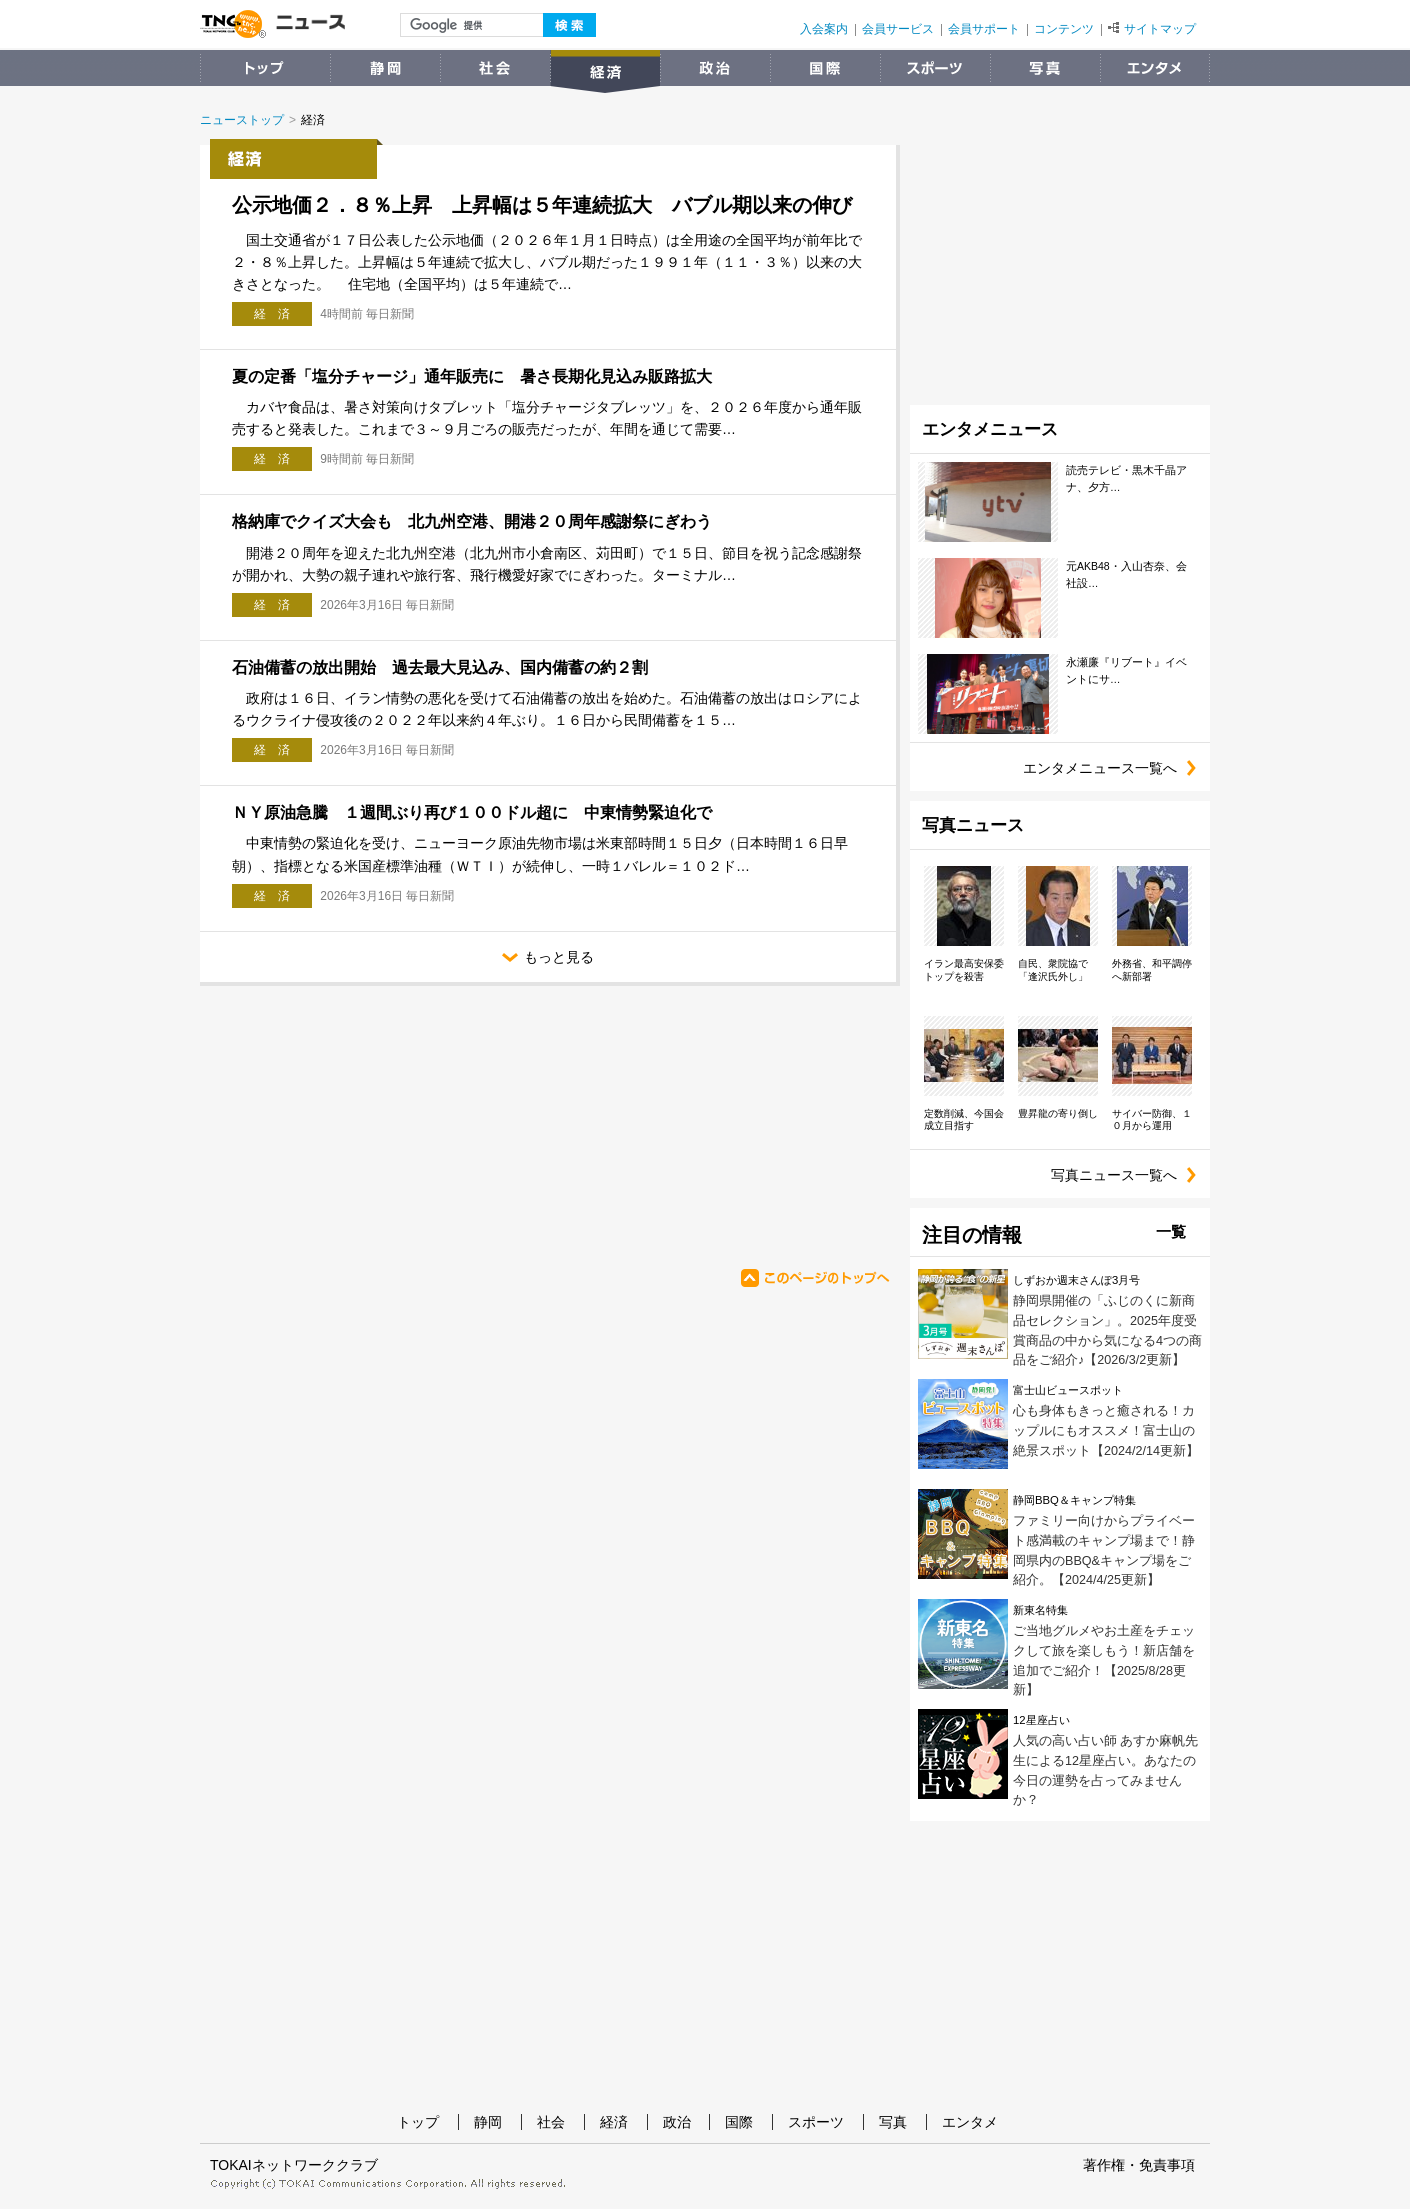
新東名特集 (1040, 1610)
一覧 (1171, 1231)
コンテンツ (1064, 29)
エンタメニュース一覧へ (1116, 768)
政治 (677, 2122)
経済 (614, 2122)
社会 (551, 2122)
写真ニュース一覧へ (1130, 1175)
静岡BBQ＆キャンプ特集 (1074, 1500)
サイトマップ (1152, 29)
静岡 (488, 2122)
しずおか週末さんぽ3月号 (1076, 1280)
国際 (739, 2122)
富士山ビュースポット (1068, 1390)
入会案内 (824, 29)
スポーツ (816, 2122)
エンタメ (970, 2122)
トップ (418, 2122)
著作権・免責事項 (1139, 2165)
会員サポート (984, 29)
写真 (893, 2122)
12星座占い (1041, 1720)
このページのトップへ (815, 1278)
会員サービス (898, 29)
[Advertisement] (394, 1119)
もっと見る (699, 959)
